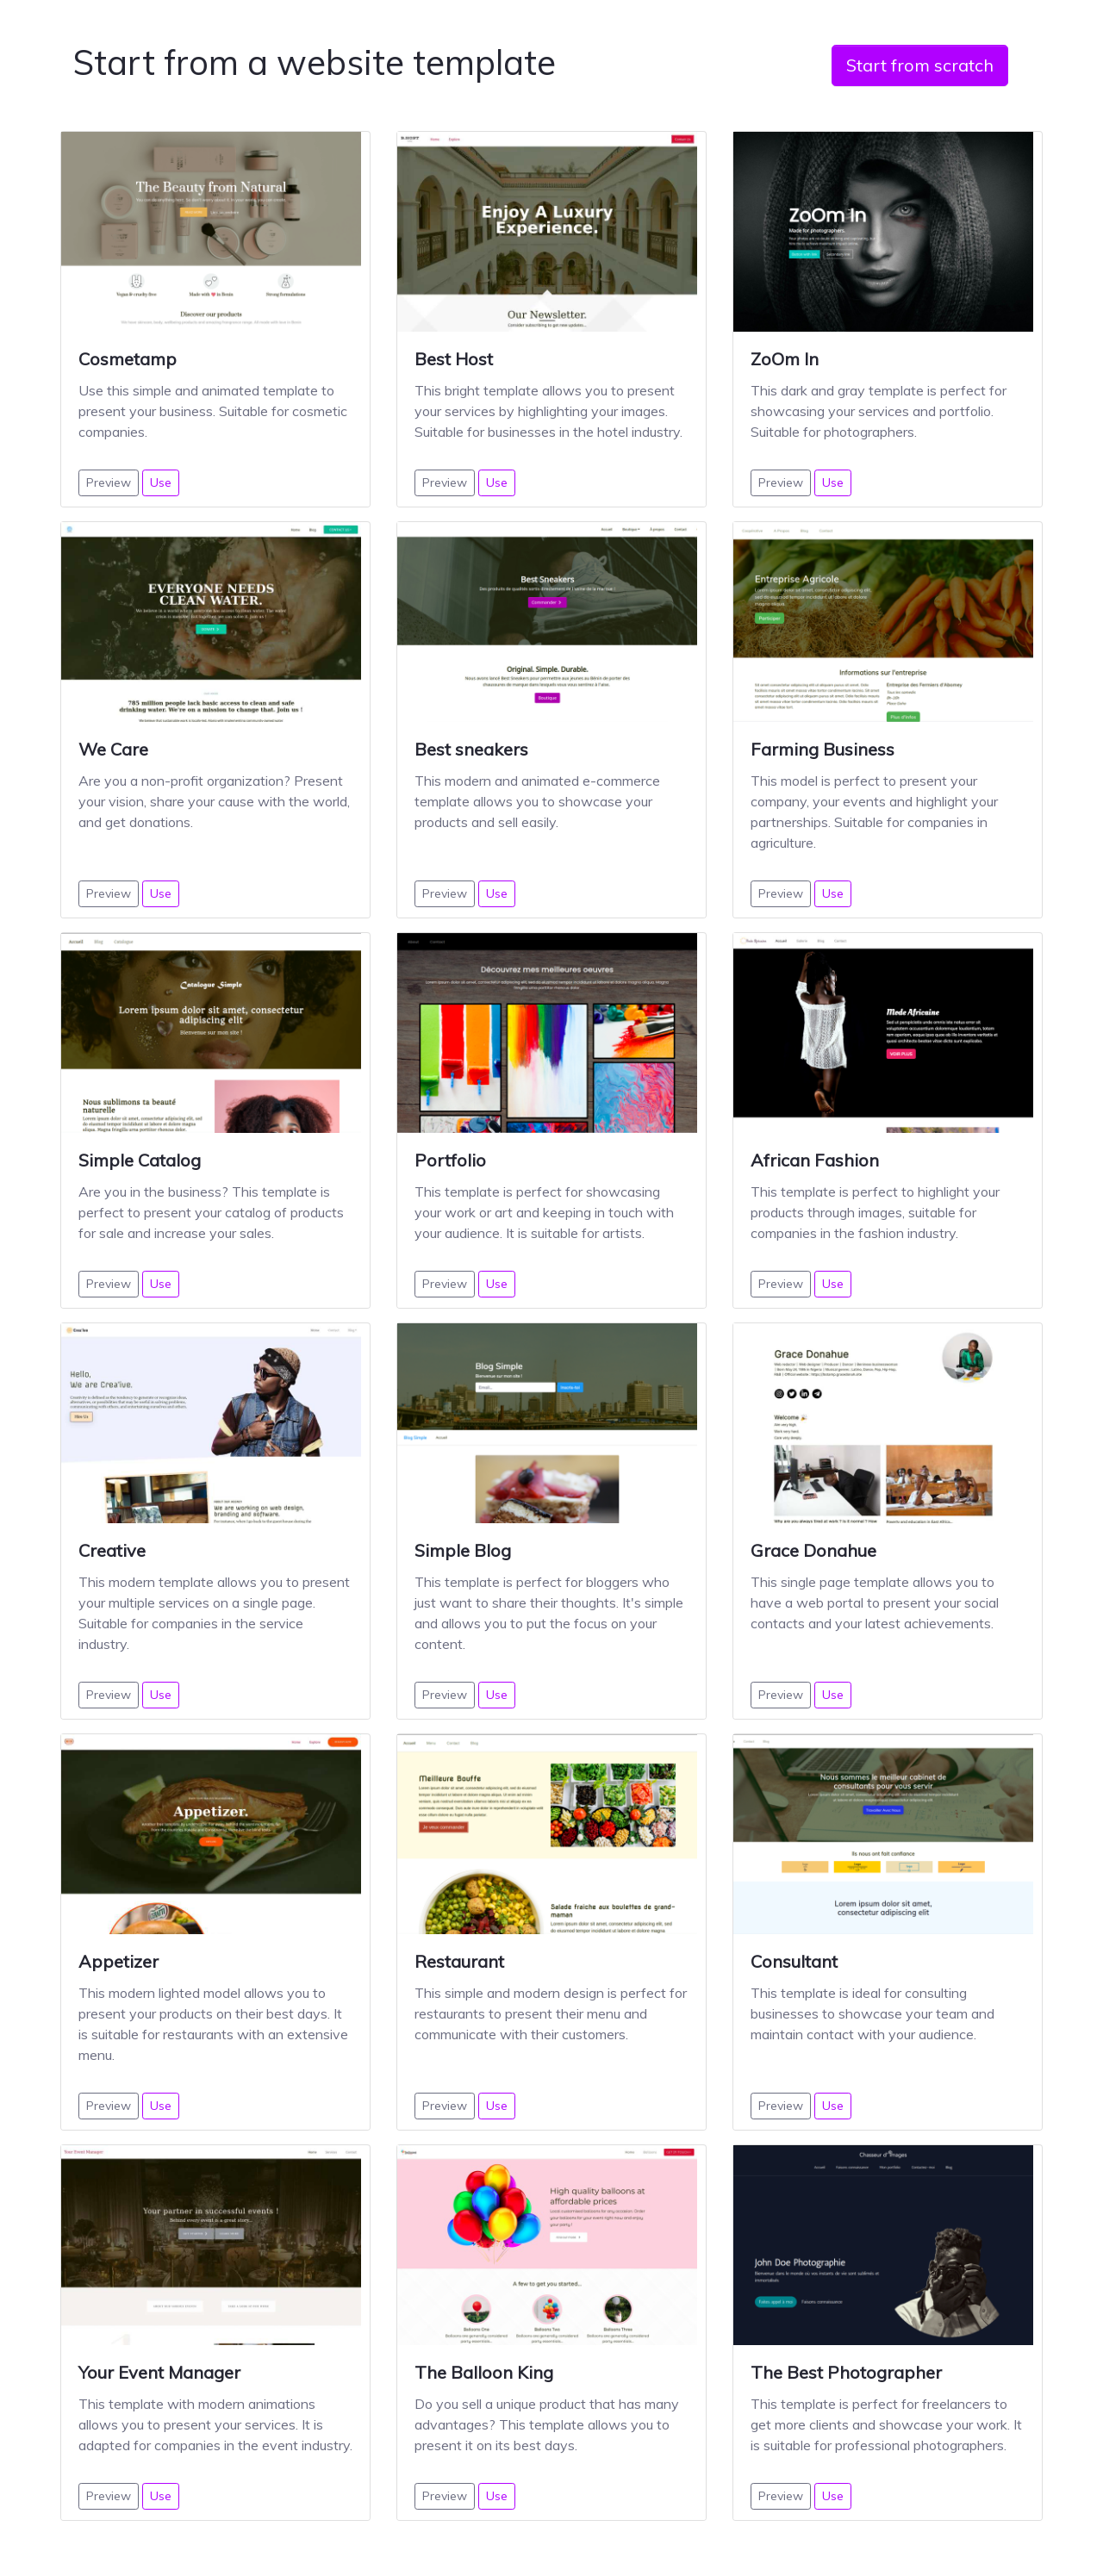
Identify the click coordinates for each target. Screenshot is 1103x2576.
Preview (108, 482)
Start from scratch (920, 65)
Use (160, 482)
